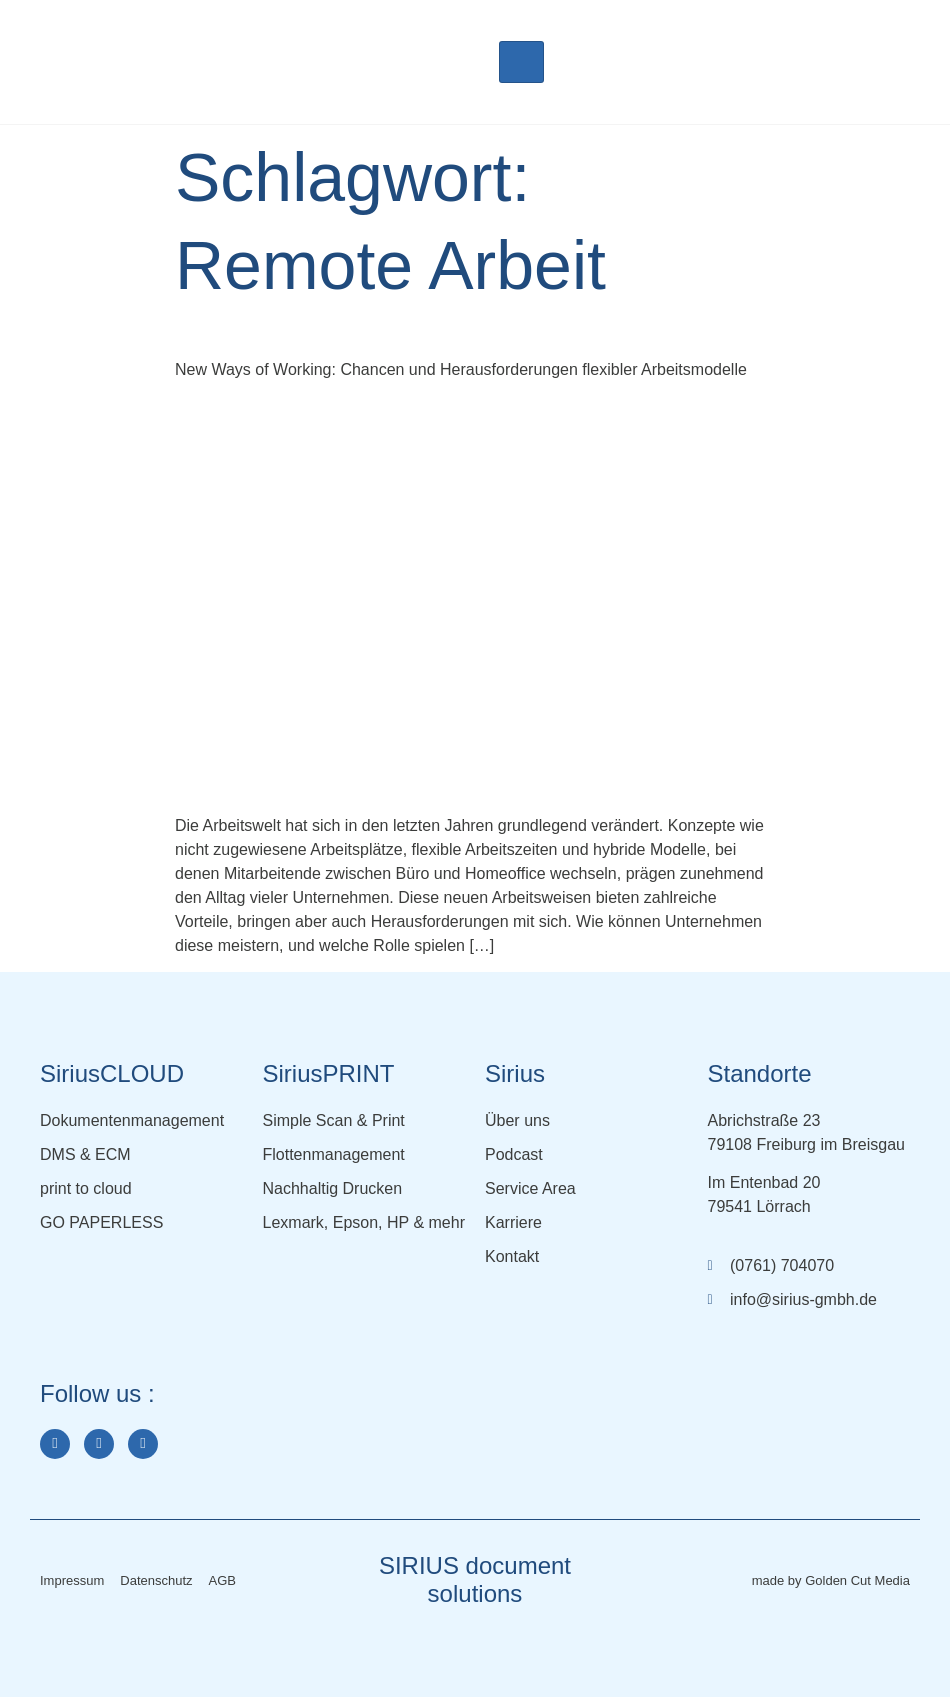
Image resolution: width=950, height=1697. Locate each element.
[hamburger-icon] (521, 62)
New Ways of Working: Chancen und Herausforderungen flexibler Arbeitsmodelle (461, 369)
